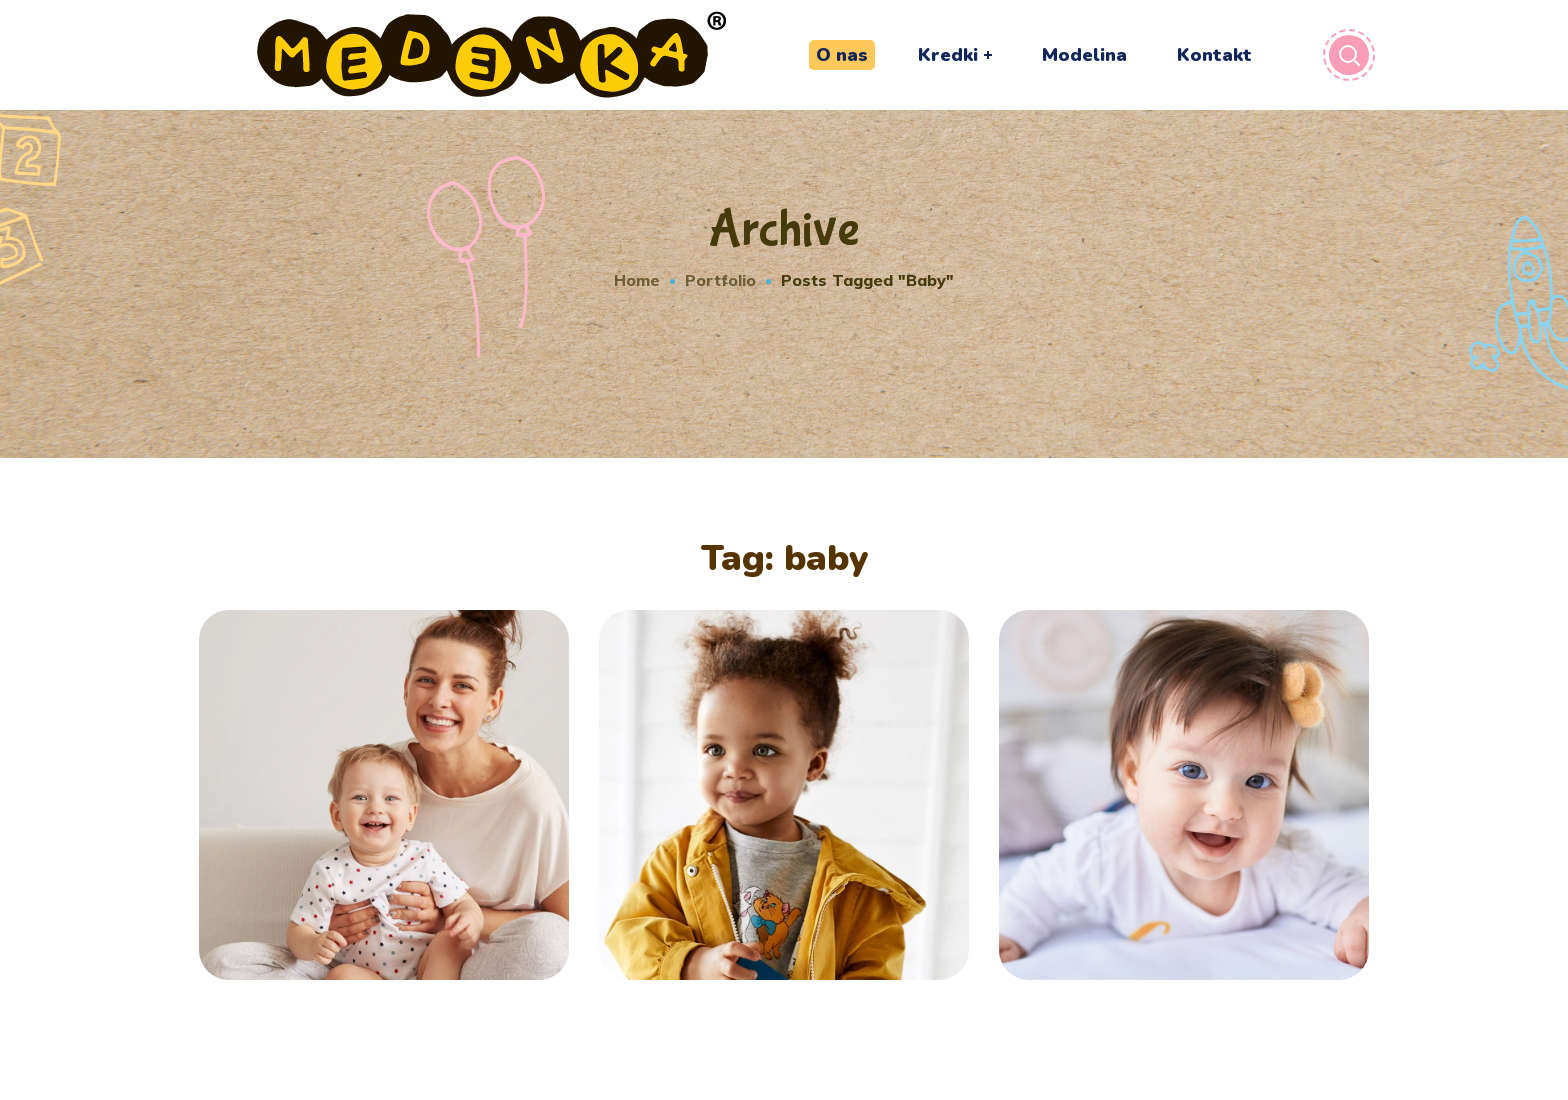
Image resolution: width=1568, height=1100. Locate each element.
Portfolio (720, 280)
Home (637, 280)
